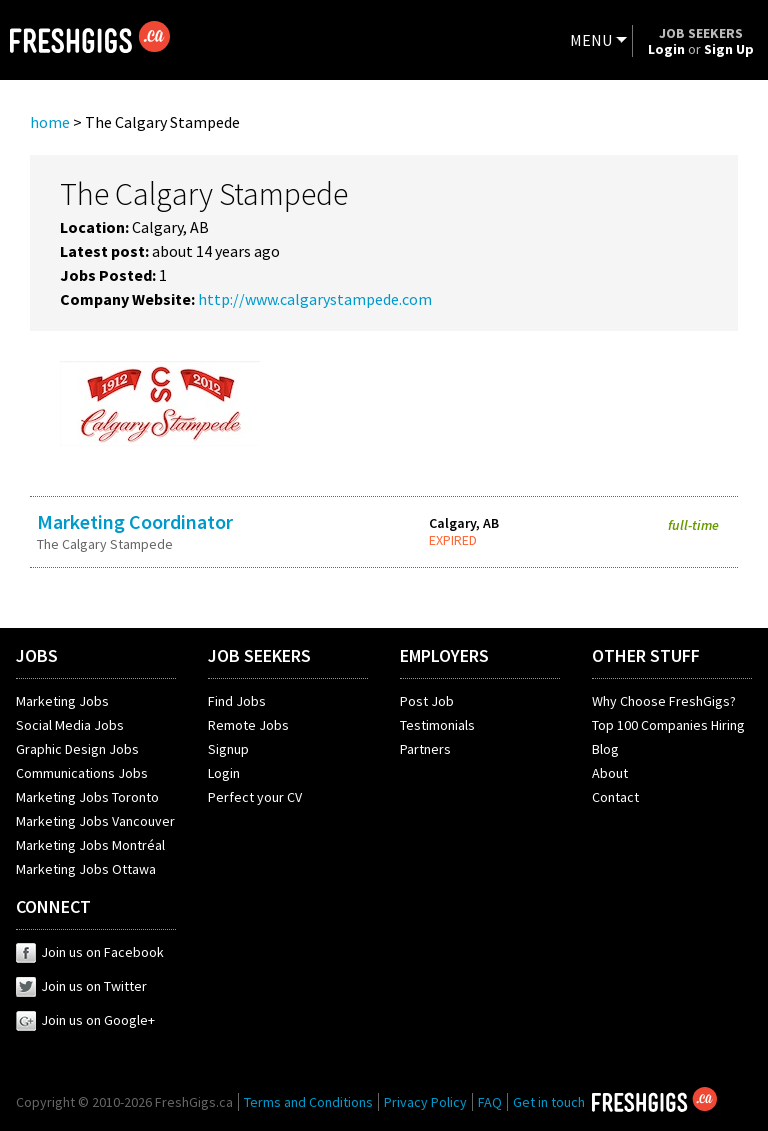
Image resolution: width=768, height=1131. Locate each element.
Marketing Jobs (62, 701)
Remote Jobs (248, 725)
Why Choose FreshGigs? (664, 701)
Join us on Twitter (81, 986)
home (50, 122)
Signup (228, 749)
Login (224, 773)
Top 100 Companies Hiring (668, 725)
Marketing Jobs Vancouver (95, 821)
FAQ (490, 1102)
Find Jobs (237, 701)
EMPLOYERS (444, 655)
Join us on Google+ (85, 1020)
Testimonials (437, 725)
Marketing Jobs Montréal (90, 845)
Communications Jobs (82, 773)
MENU (591, 40)
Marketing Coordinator (135, 521)
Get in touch (549, 1102)
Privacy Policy (425, 1102)
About (610, 773)
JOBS (37, 655)
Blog (605, 749)
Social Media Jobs (70, 725)
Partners (425, 749)
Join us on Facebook (90, 952)
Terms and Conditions (308, 1102)
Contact (615, 797)
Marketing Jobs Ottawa (86, 869)
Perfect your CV (255, 797)
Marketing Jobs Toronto (87, 797)
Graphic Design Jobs (77, 749)
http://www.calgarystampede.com (315, 299)
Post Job (427, 701)
